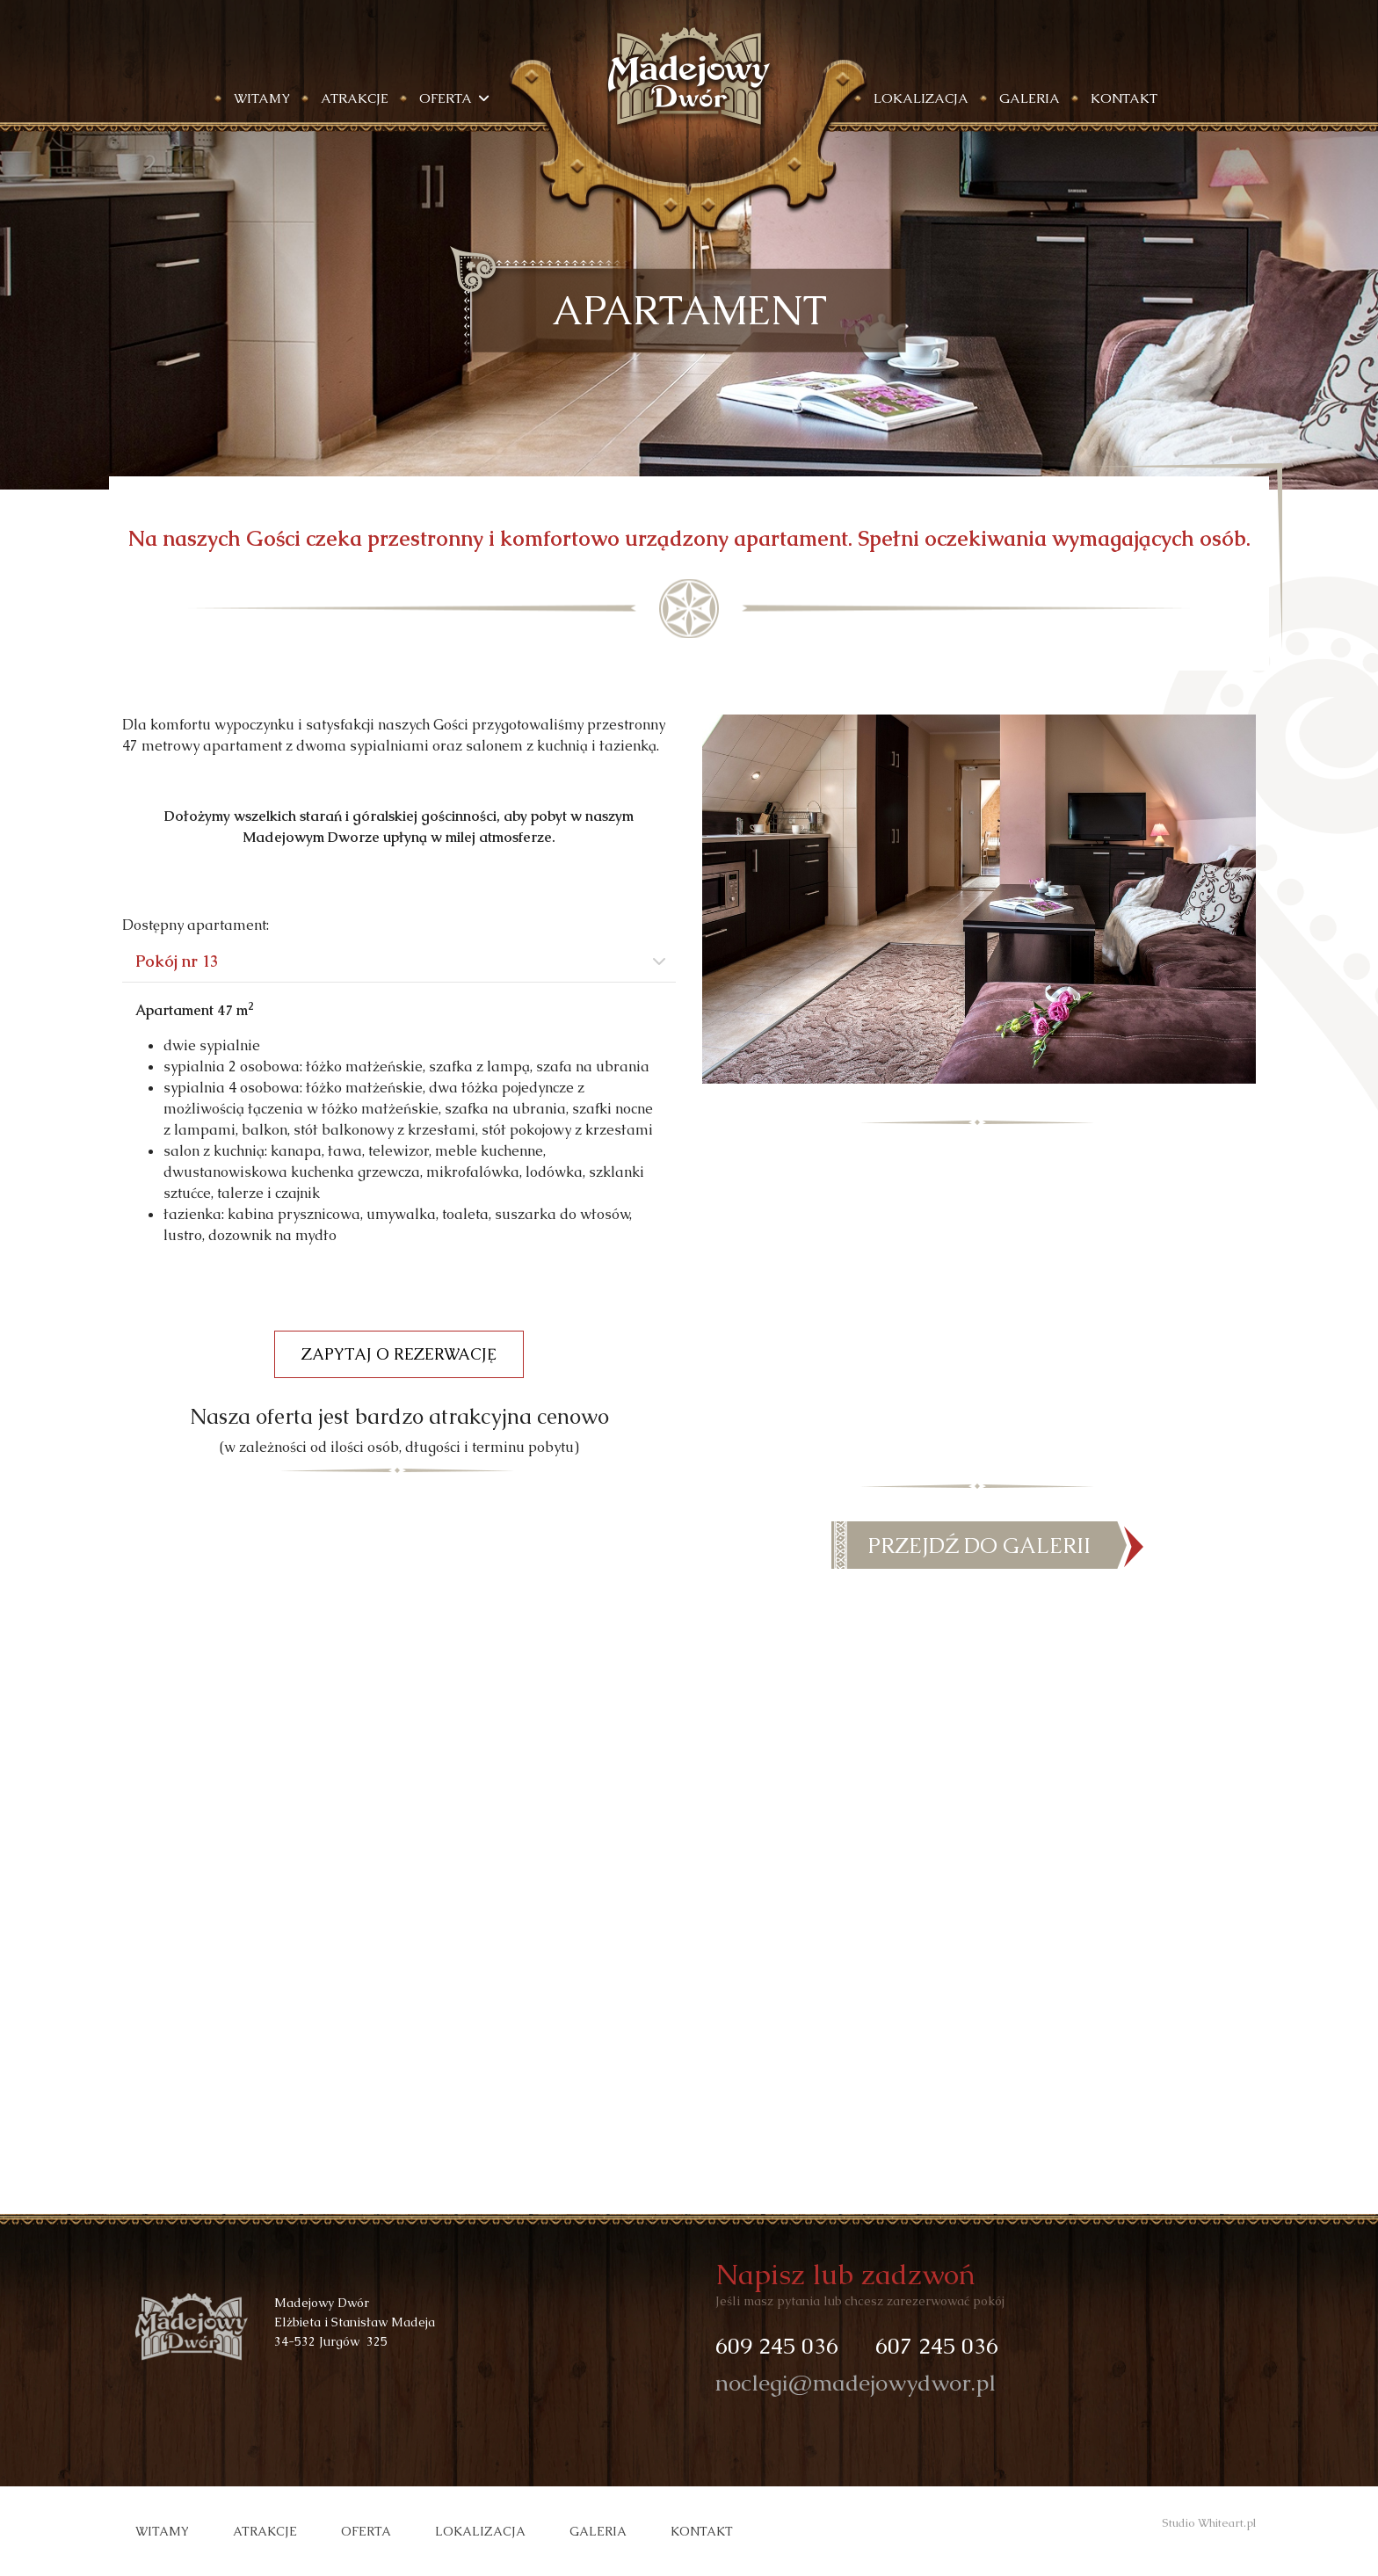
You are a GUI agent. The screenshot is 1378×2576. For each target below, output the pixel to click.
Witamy (262, 98)
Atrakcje (354, 98)
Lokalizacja (921, 98)
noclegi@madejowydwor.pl (855, 2383)
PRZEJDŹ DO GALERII (979, 1545)
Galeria (1029, 98)
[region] (689, 310)
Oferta (366, 2531)
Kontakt (1124, 98)
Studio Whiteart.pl (1209, 2522)
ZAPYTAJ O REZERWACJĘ (399, 1354)
